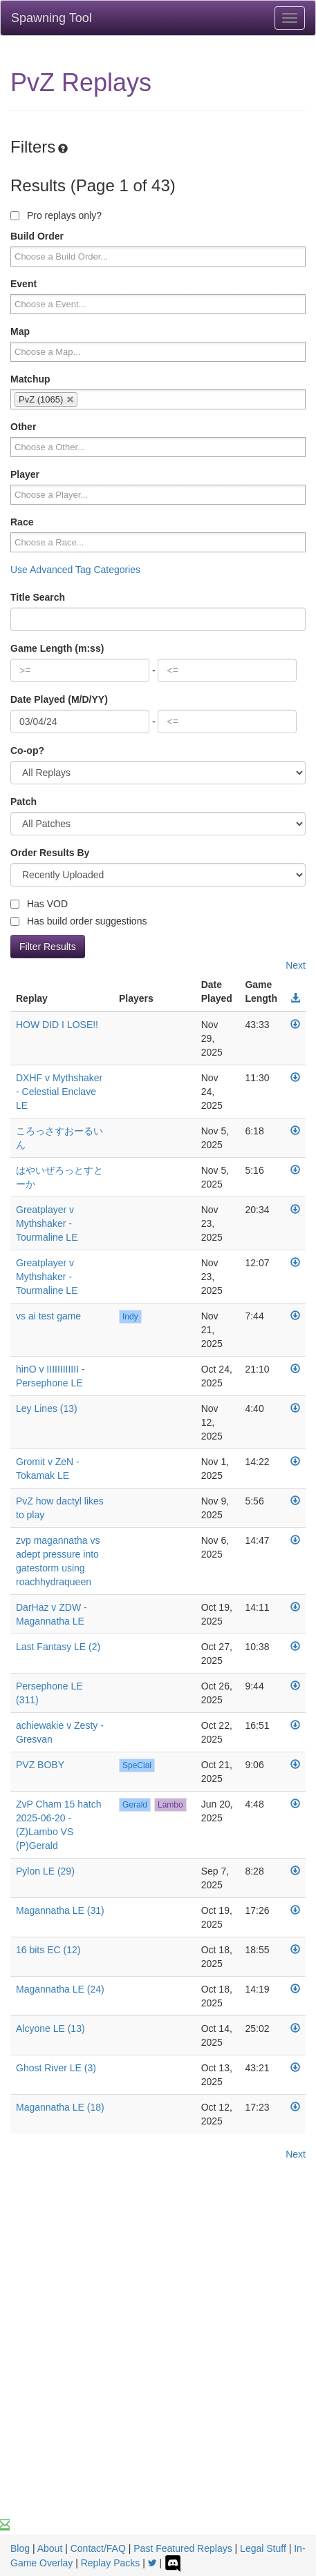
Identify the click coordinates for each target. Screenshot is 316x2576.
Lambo (170, 1805)
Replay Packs (110, 2562)
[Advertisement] (158, 2353)
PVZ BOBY (40, 1764)
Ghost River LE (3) (56, 2067)
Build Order (37, 236)
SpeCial (136, 1765)
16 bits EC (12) (48, 1949)
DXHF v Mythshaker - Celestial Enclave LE (59, 1091)
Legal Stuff (263, 2548)
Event (23, 283)
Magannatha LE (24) (60, 1989)
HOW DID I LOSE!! (57, 1024)
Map (20, 331)
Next (296, 965)
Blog (20, 2548)
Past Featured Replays (182, 2548)
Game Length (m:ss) (57, 648)
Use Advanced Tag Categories (75, 569)
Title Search (37, 597)
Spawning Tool (51, 18)
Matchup (30, 379)
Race (21, 521)
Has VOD (39, 903)
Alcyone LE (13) (50, 2028)
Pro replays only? (56, 215)
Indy (130, 1316)
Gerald (134, 1805)
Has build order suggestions (78, 921)
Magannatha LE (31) (60, 1910)
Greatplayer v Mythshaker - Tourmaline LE (47, 1223)
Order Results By (49, 852)
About (50, 2548)
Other (23, 426)
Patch (23, 801)
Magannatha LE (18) (60, 2107)
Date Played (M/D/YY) (59, 699)
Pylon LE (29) (45, 1871)
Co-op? (27, 750)
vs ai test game (48, 1315)
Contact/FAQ (98, 2548)
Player (24, 474)
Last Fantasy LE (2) (58, 1646)
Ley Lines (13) (46, 1408)
